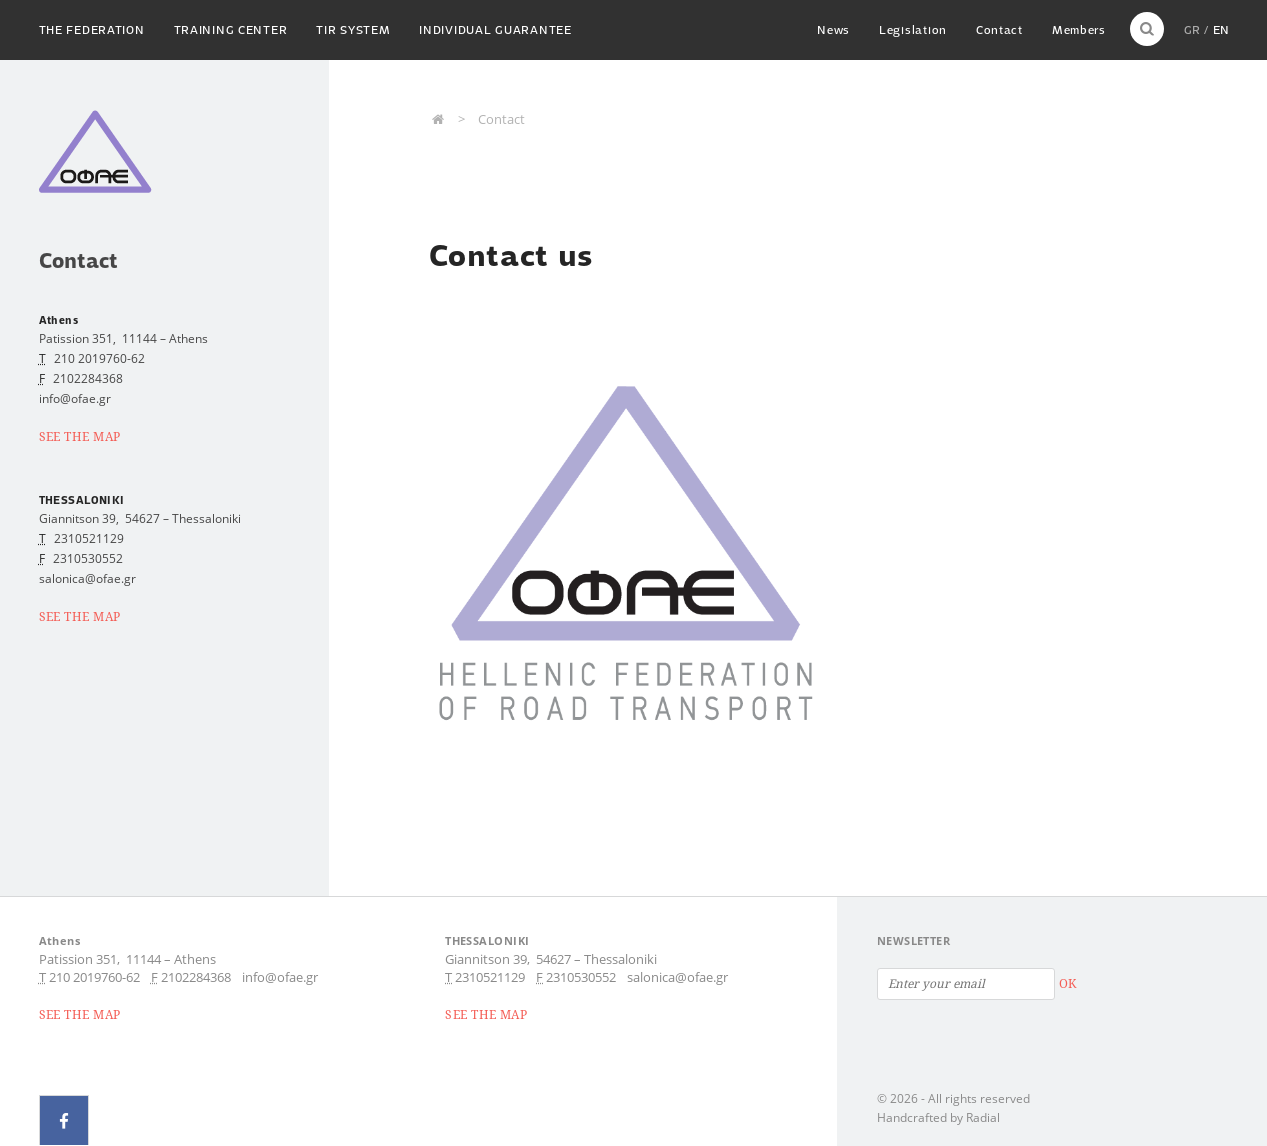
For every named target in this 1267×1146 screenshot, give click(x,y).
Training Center (232, 29)
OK (1068, 983)
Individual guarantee (499, 29)
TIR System (355, 29)
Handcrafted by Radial (938, 1117)
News (829, 29)
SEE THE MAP (80, 436)
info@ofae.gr (280, 977)
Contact (997, 29)
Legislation (910, 29)
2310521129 (89, 538)
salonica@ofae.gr (677, 977)
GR (1192, 29)
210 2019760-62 (99, 358)
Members (1078, 29)
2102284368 (88, 378)
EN (1221, 29)
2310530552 (88, 558)
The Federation (92, 29)
